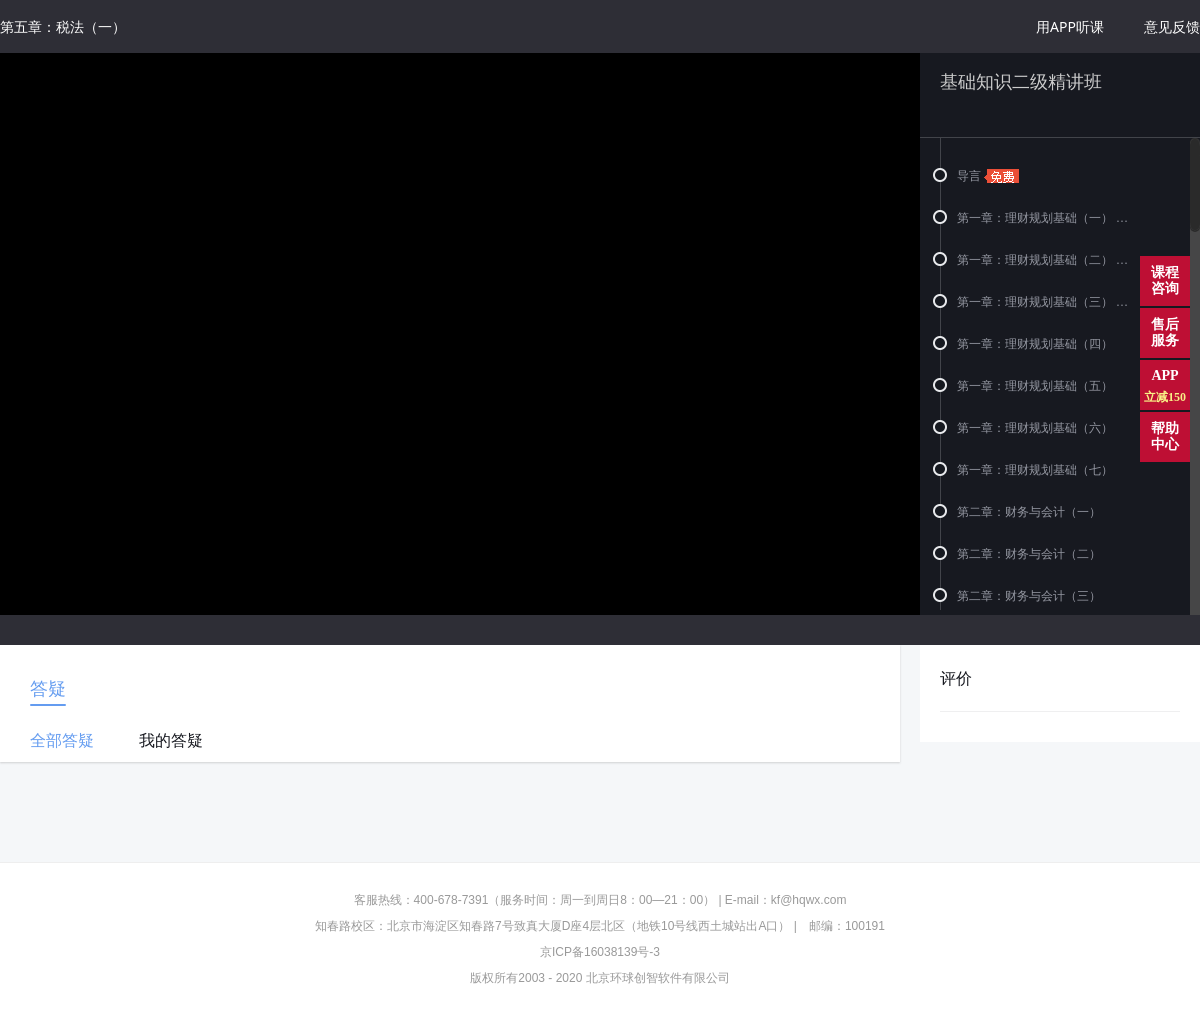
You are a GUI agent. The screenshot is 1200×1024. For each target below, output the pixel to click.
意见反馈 (1172, 26)
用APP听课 (1070, 26)
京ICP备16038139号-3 (600, 952)
